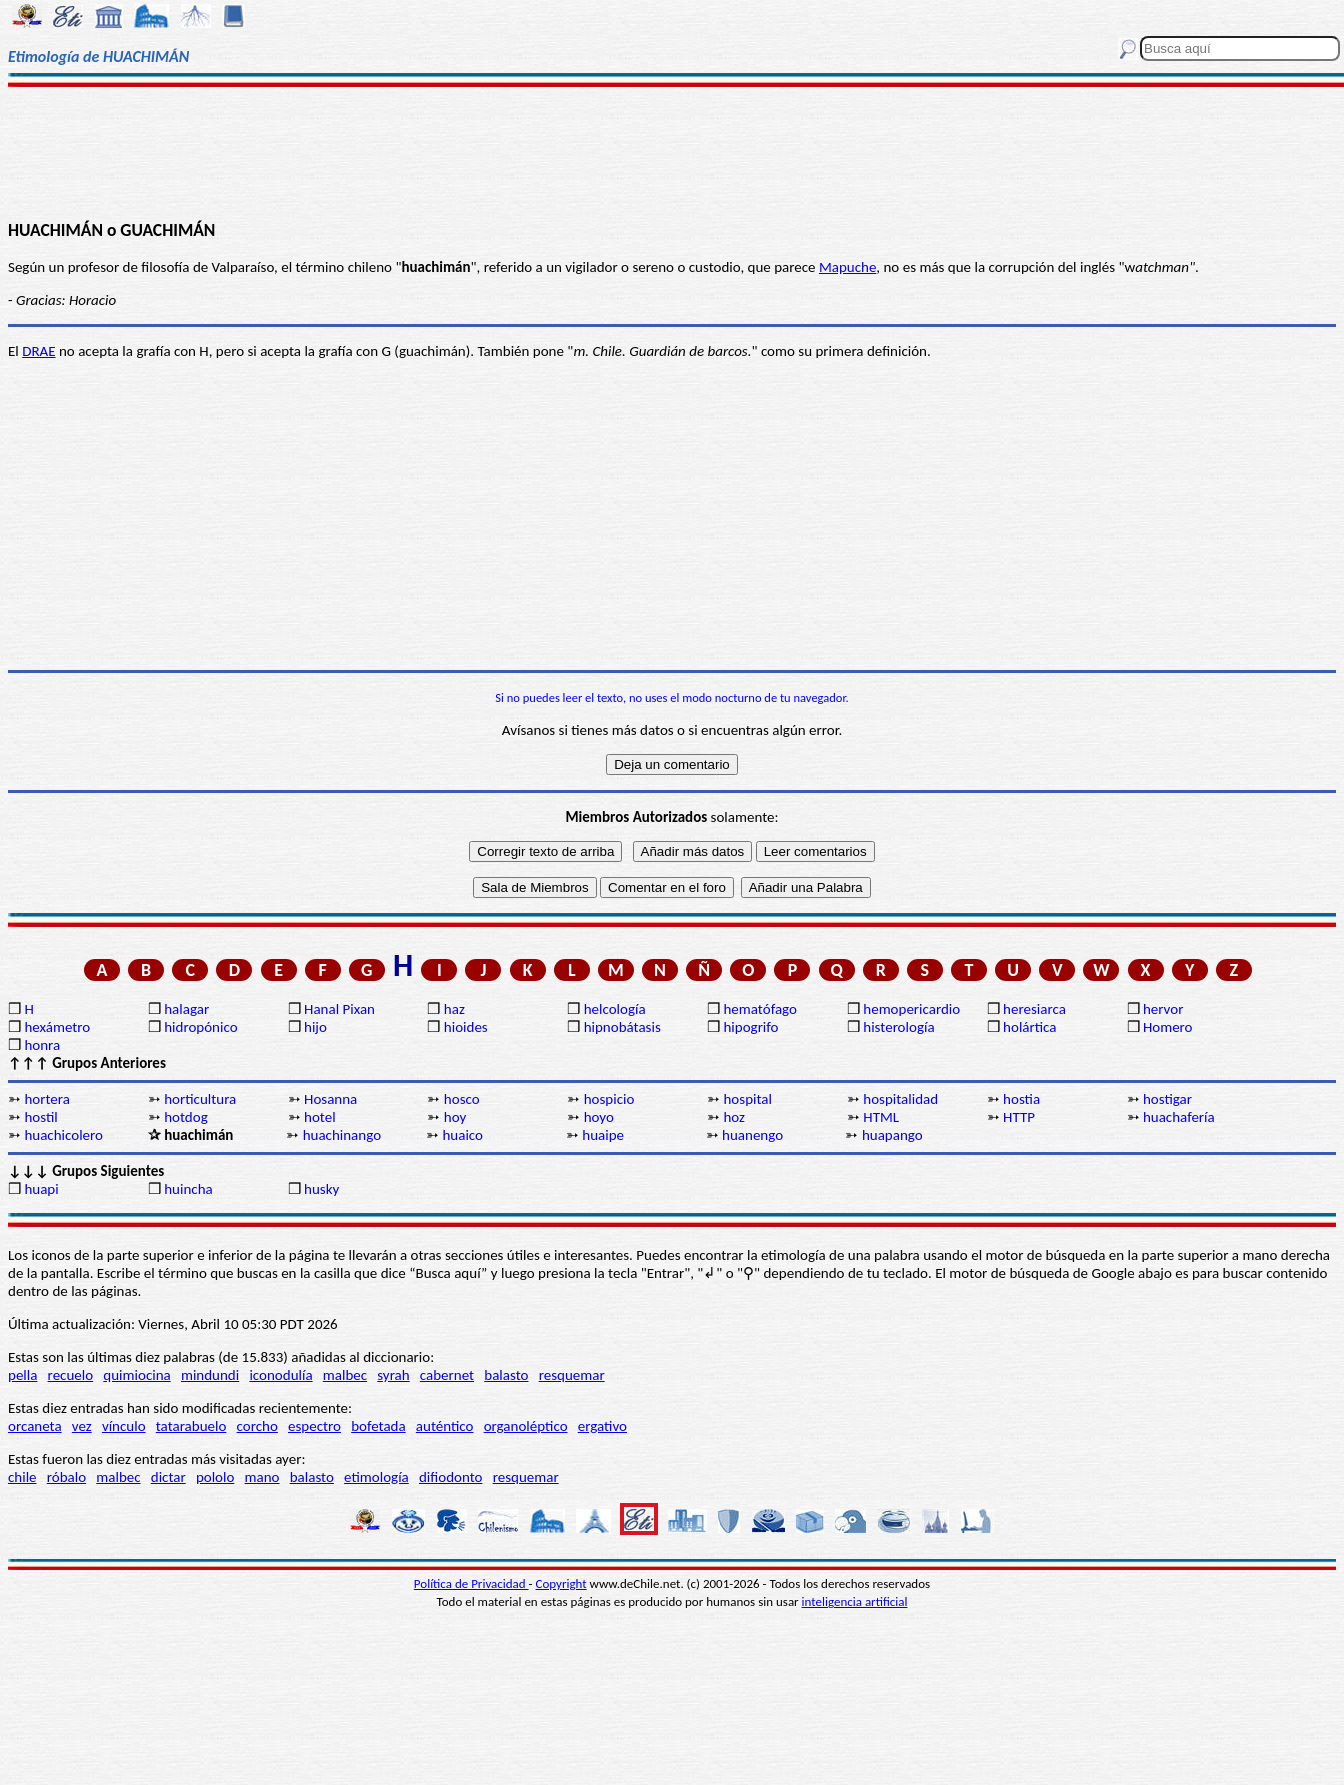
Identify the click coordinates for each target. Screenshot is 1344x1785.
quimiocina (136, 1375)
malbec (345, 1375)
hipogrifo (750, 1027)
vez (82, 1426)
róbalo (66, 1477)
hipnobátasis (622, 1027)
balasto (506, 1375)
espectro (314, 1426)
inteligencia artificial (855, 1601)
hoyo (599, 1117)
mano (262, 1477)
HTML (881, 1117)
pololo (215, 1477)
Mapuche (847, 267)
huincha (188, 1189)
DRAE (38, 351)
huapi (41, 1189)
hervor (1163, 1009)
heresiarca (1034, 1009)
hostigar (1167, 1099)
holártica (1029, 1027)
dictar (168, 1477)
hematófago (760, 1009)
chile (22, 1477)
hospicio (609, 1099)
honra (42, 1045)
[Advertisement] (672, 152)
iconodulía (280, 1375)
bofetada (378, 1426)
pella (22, 1375)
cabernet (447, 1375)
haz (454, 1009)
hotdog (186, 1117)
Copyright (561, 1583)
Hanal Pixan (339, 1009)
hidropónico (200, 1027)
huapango (892, 1135)
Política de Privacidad (471, 1583)
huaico (462, 1135)
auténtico (445, 1426)
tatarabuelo (191, 1426)
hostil (40, 1117)
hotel (320, 1117)
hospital (747, 1099)
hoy (455, 1117)
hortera (46, 1099)
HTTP (1019, 1117)
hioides (466, 1027)
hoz (734, 1117)
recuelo (71, 1375)
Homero (1168, 1027)
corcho (257, 1426)
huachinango (342, 1135)
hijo (315, 1027)
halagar (186, 1009)
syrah (393, 1375)
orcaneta (35, 1426)
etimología (376, 1477)
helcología (615, 1009)
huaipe (603, 1135)
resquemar (572, 1375)
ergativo (602, 1426)
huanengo (752, 1135)
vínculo (124, 1426)
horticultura (200, 1099)
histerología (898, 1027)
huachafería (1179, 1117)
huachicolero (63, 1135)
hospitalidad (900, 1099)
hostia (1021, 1099)
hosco (462, 1099)
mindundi (210, 1375)
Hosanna (330, 1099)
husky (321, 1189)
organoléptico (526, 1426)
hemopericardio (911, 1009)
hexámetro (57, 1027)
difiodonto (451, 1477)
